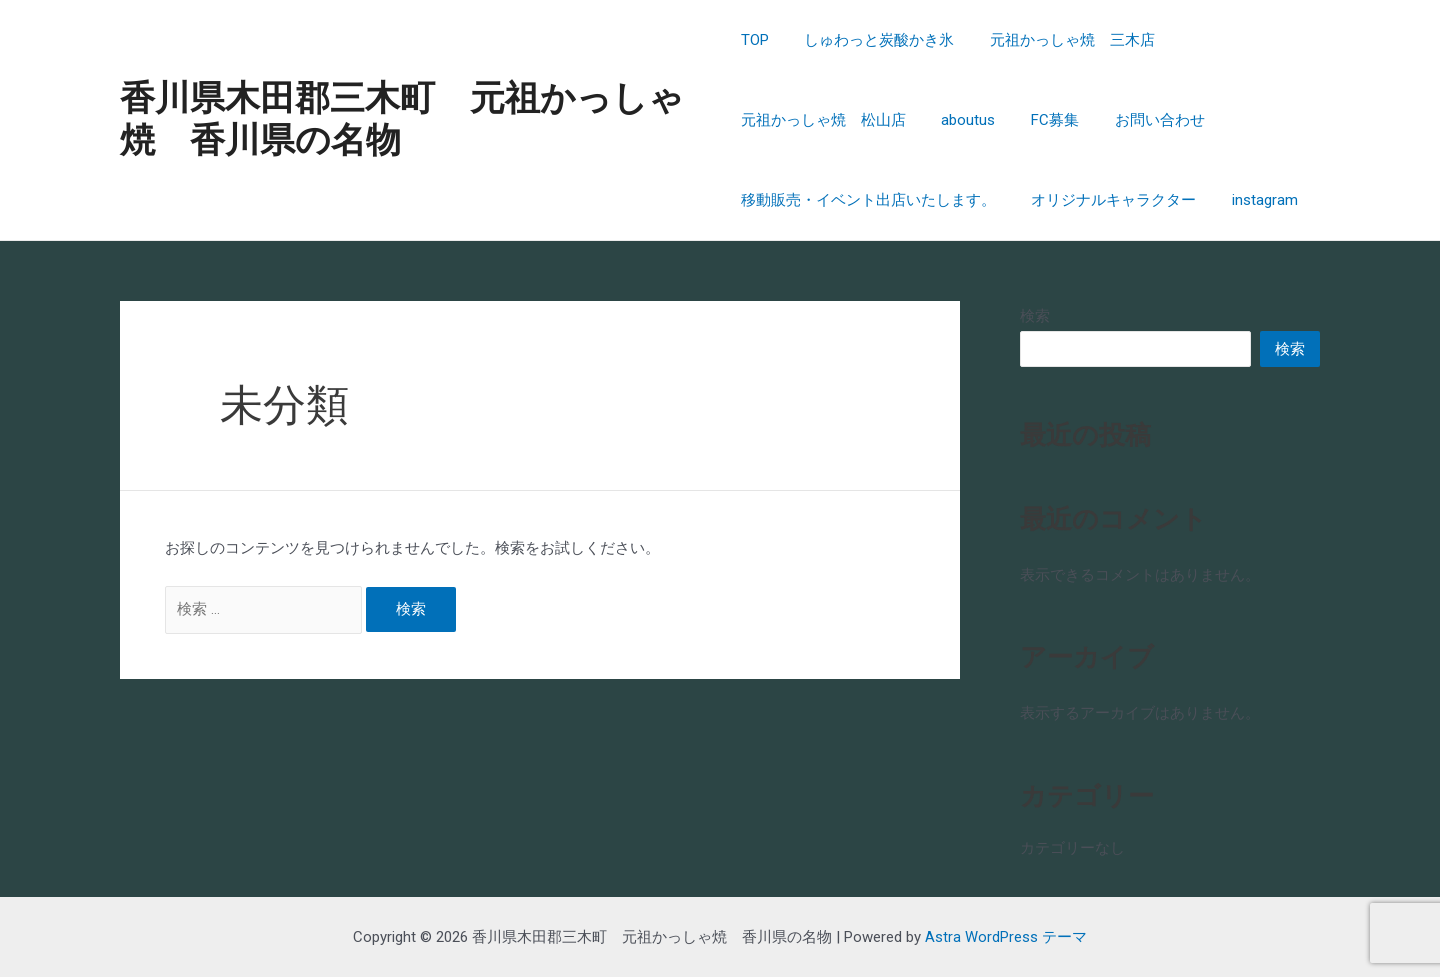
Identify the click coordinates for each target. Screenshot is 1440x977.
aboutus (963, 120)
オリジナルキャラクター (1108, 200)
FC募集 (1044, 120)
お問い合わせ (1143, 120)
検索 (1035, 316)
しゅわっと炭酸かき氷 (874, 40)
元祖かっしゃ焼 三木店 (1061, 40)
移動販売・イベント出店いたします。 (868, 200)
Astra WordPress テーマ (1006, 937)
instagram (1254, 200)
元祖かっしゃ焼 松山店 (823, 120)
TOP (755, 40)
